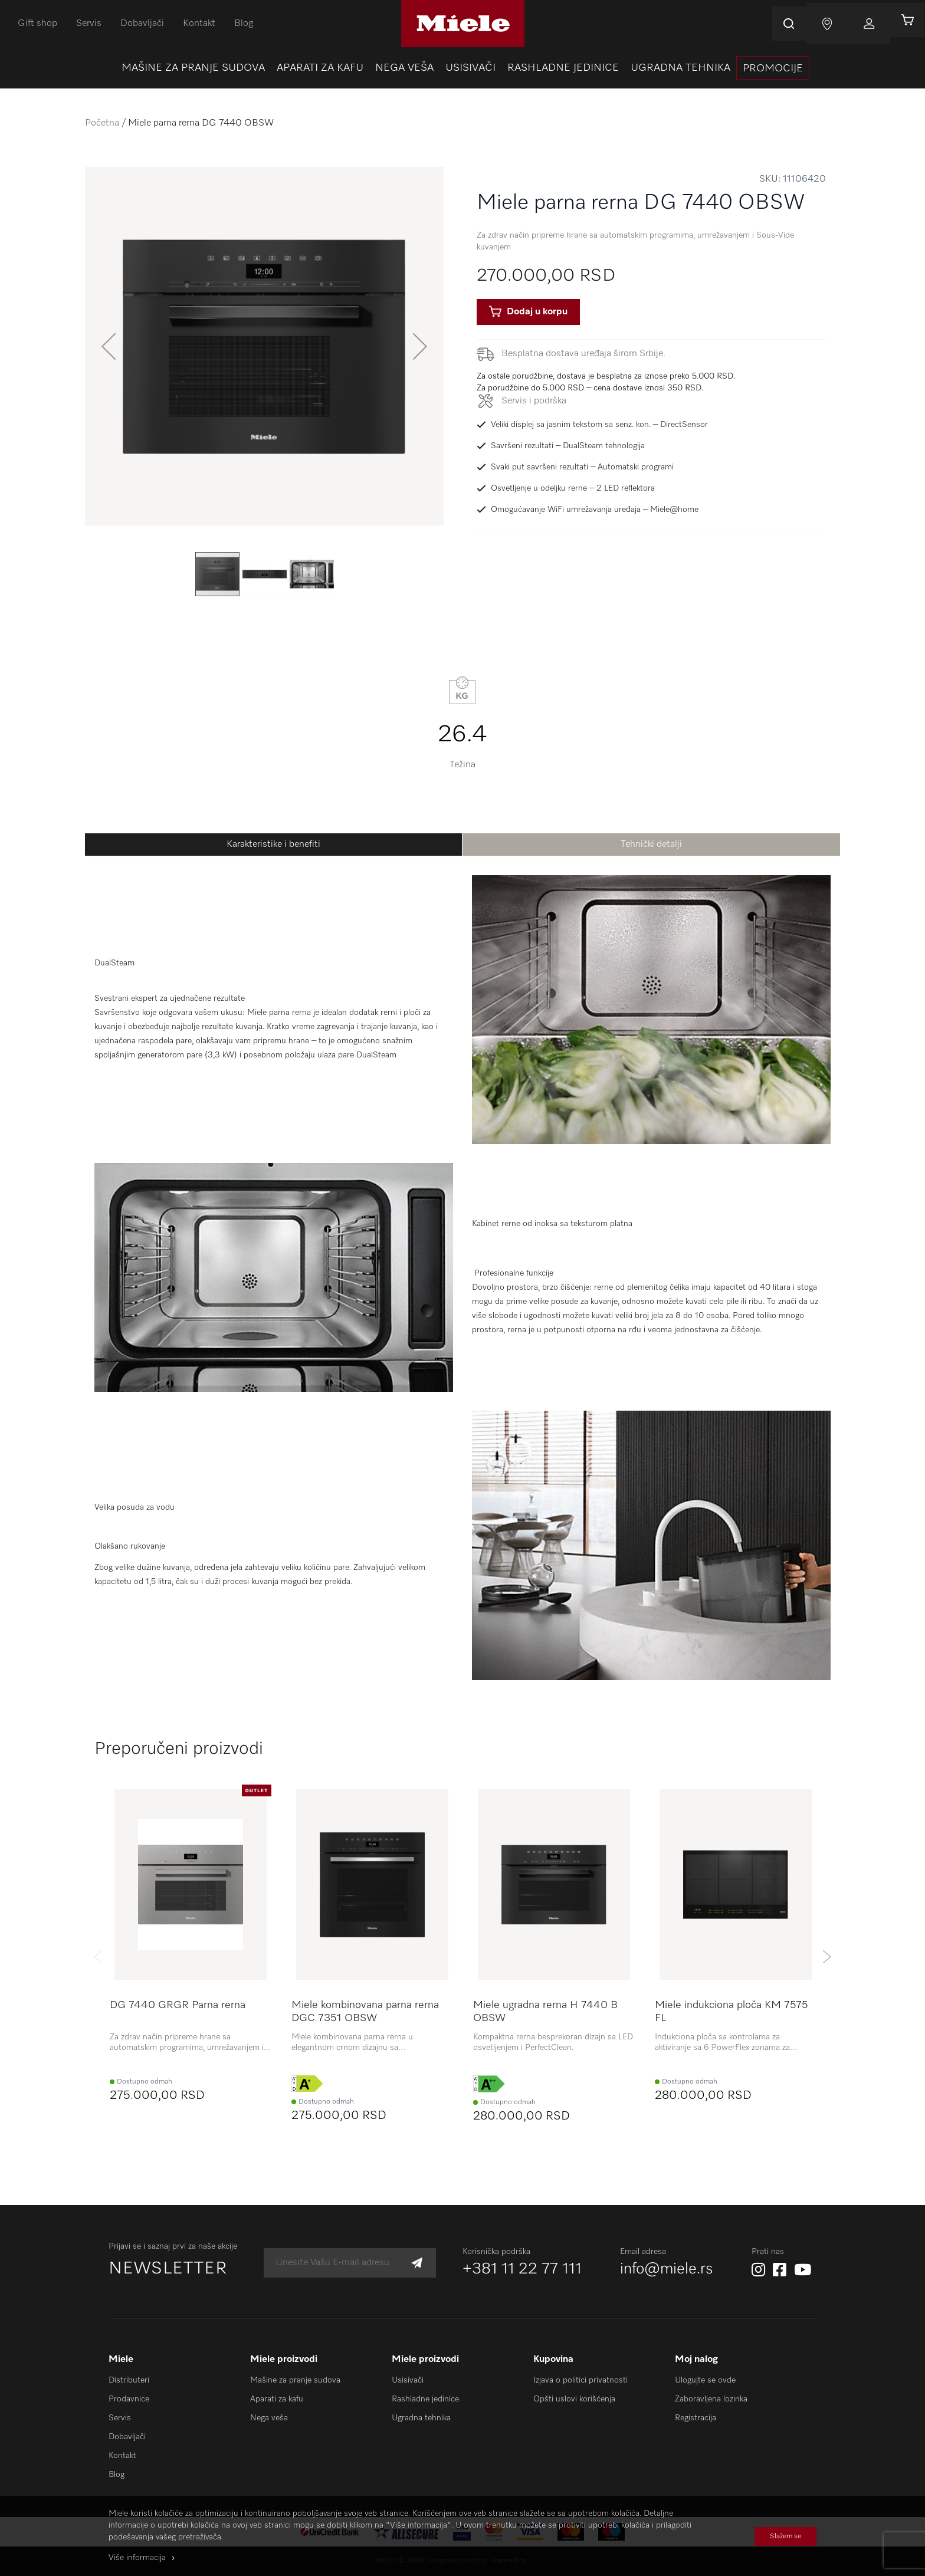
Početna (102, 123)
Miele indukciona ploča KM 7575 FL (731, 2011)
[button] (108, 346)
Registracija (695, 2418)
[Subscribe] (416, 2263)
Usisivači (408, 2380)
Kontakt (199, 23)
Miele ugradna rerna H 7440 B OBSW (545, 2011)
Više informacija (137, 2558)
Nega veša (269, 2418)
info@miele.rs (666, 2269)
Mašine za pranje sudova (295, 2380)
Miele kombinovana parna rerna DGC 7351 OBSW (365, 2011)
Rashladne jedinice (425, 2399)
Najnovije (820, 23)
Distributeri (129, 2380)
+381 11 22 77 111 (522, 2269)
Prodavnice (129, 2399)
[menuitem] (193, 67)
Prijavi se (862, 23)
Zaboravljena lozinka (711, 2399)
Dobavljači (142, 23)
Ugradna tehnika (421, 2418)
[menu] (462, 67)
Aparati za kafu (276, 2399)
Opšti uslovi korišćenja (574, 2399)
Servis (88, 23)
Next (826, 1956)
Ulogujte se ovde (705, 2380)
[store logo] (463, 23)
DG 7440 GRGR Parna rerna (177, 2005)
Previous (98, 1956)
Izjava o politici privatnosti (580, 2380)
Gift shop (37, 23)
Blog (243, 23)
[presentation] (772, 67)
